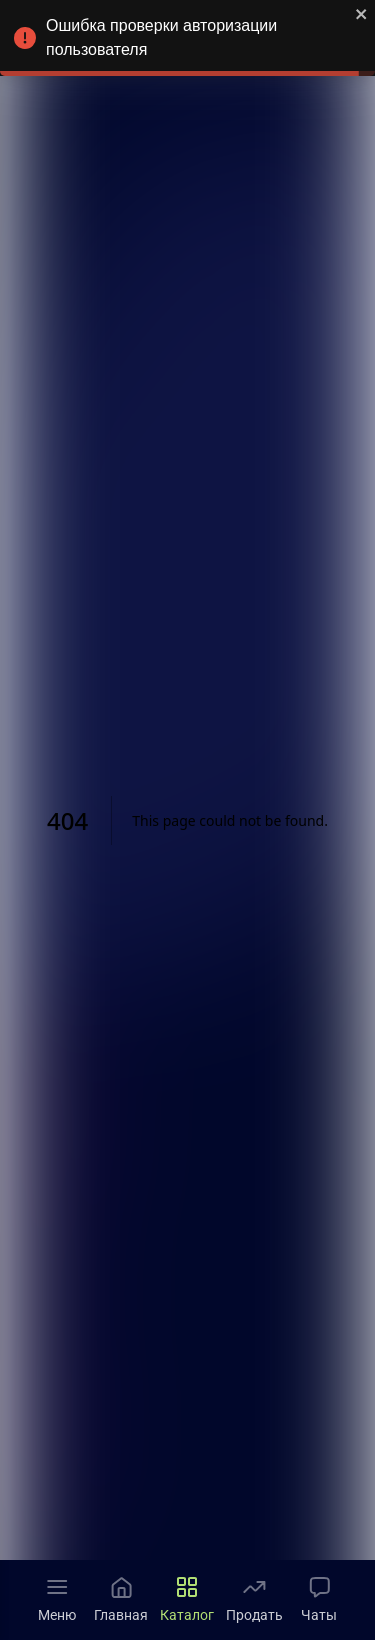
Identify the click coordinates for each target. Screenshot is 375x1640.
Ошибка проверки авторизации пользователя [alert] (187, 41)
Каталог (187, 1599)
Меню (57, 1599)
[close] (362, 16)
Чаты (319, 1599)
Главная (121, 1599)
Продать (254, 1599)
